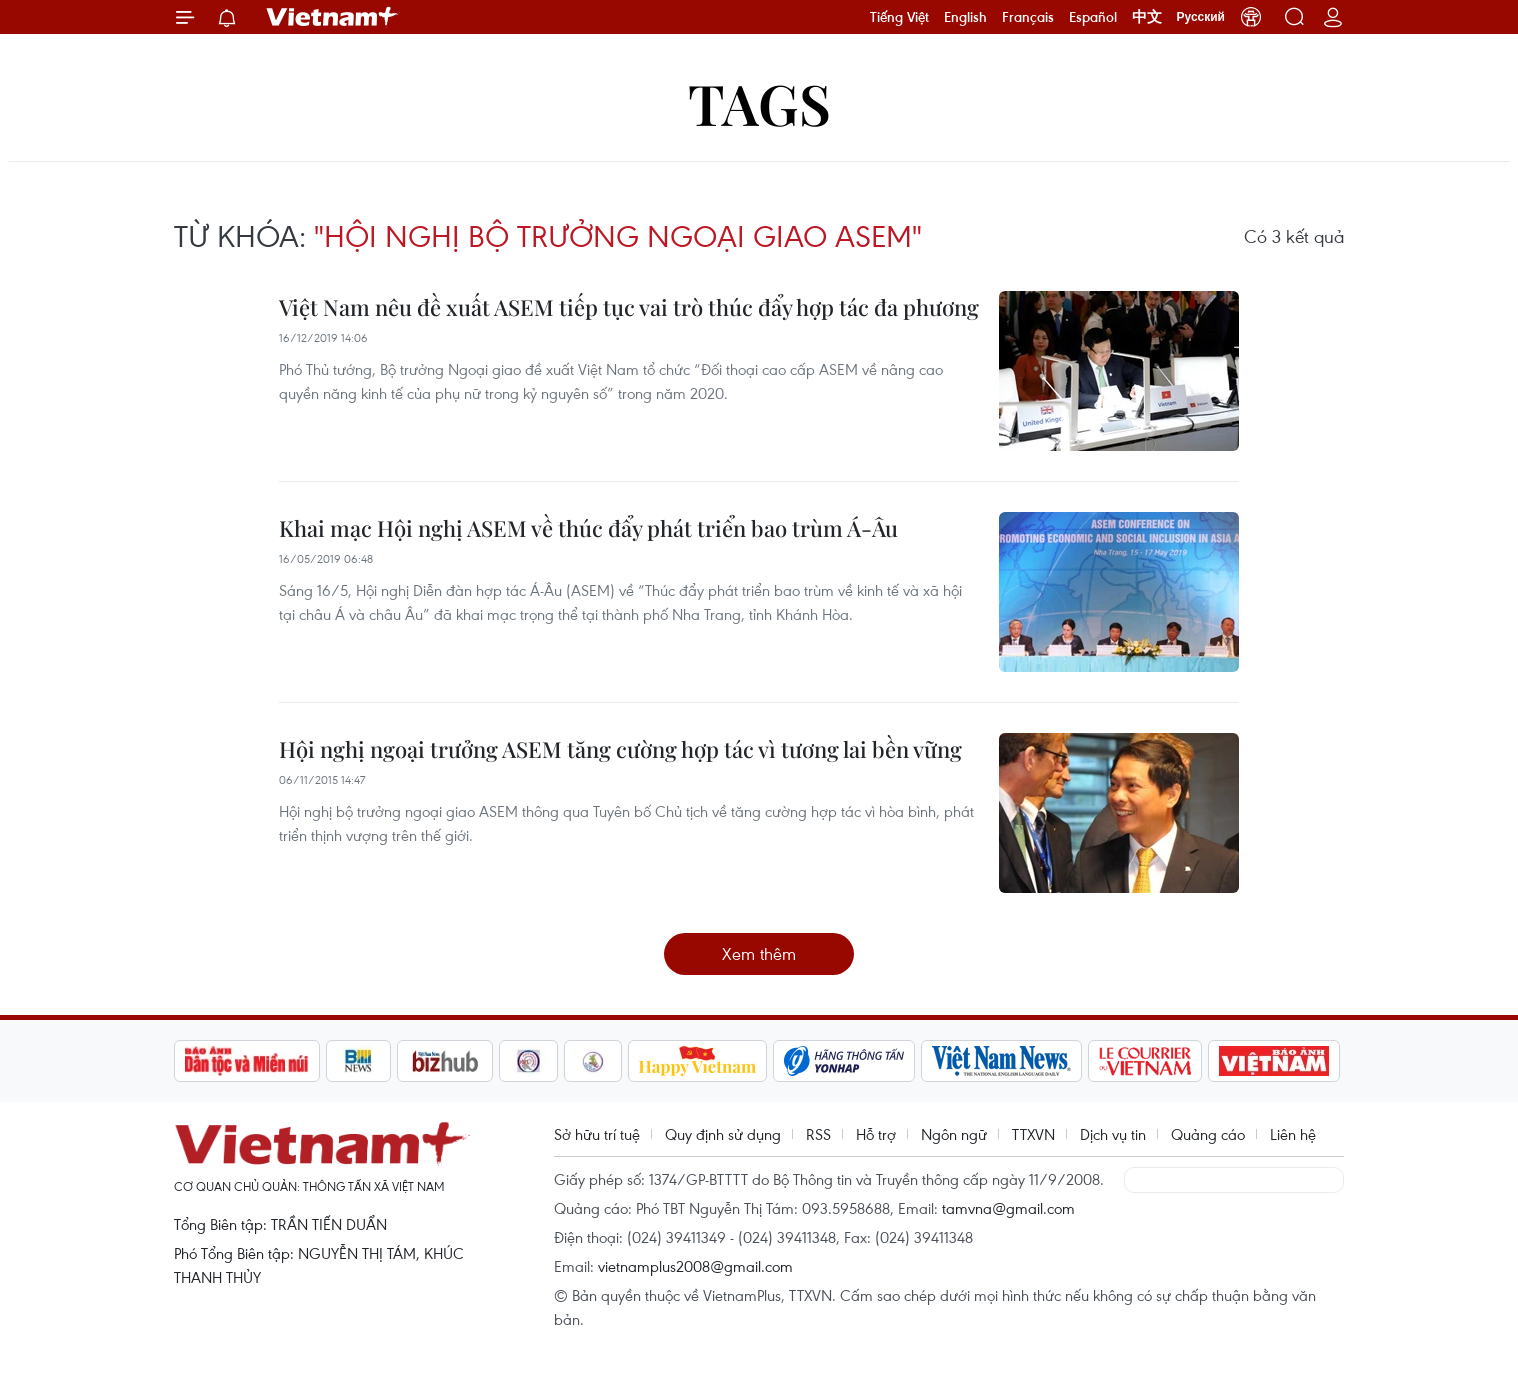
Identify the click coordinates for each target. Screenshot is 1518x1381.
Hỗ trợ (876, 1134)
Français (1028, 17)
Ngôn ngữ (954, 1134)
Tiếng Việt (899, 17)
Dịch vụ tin (1113, 1134)
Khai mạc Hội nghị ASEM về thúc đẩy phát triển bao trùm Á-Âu (588, 528)
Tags (759, 102)
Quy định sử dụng (723, 1134)
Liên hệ (1293, 1134)
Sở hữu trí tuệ (597, 1134)
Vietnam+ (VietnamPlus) (333, 17)
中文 (1147, 17)
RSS (818, 1134)
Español (1093, 17)
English (965, 17)
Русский (1201, 17)
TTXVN (1033, 1134)
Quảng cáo (1208, 1134)
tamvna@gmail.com (1008, 1208)
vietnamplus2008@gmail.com (695, 1266)
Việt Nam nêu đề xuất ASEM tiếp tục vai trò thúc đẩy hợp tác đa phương (629, 307)
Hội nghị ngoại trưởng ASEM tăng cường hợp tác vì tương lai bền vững (620, 749)
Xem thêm (759, 953)
